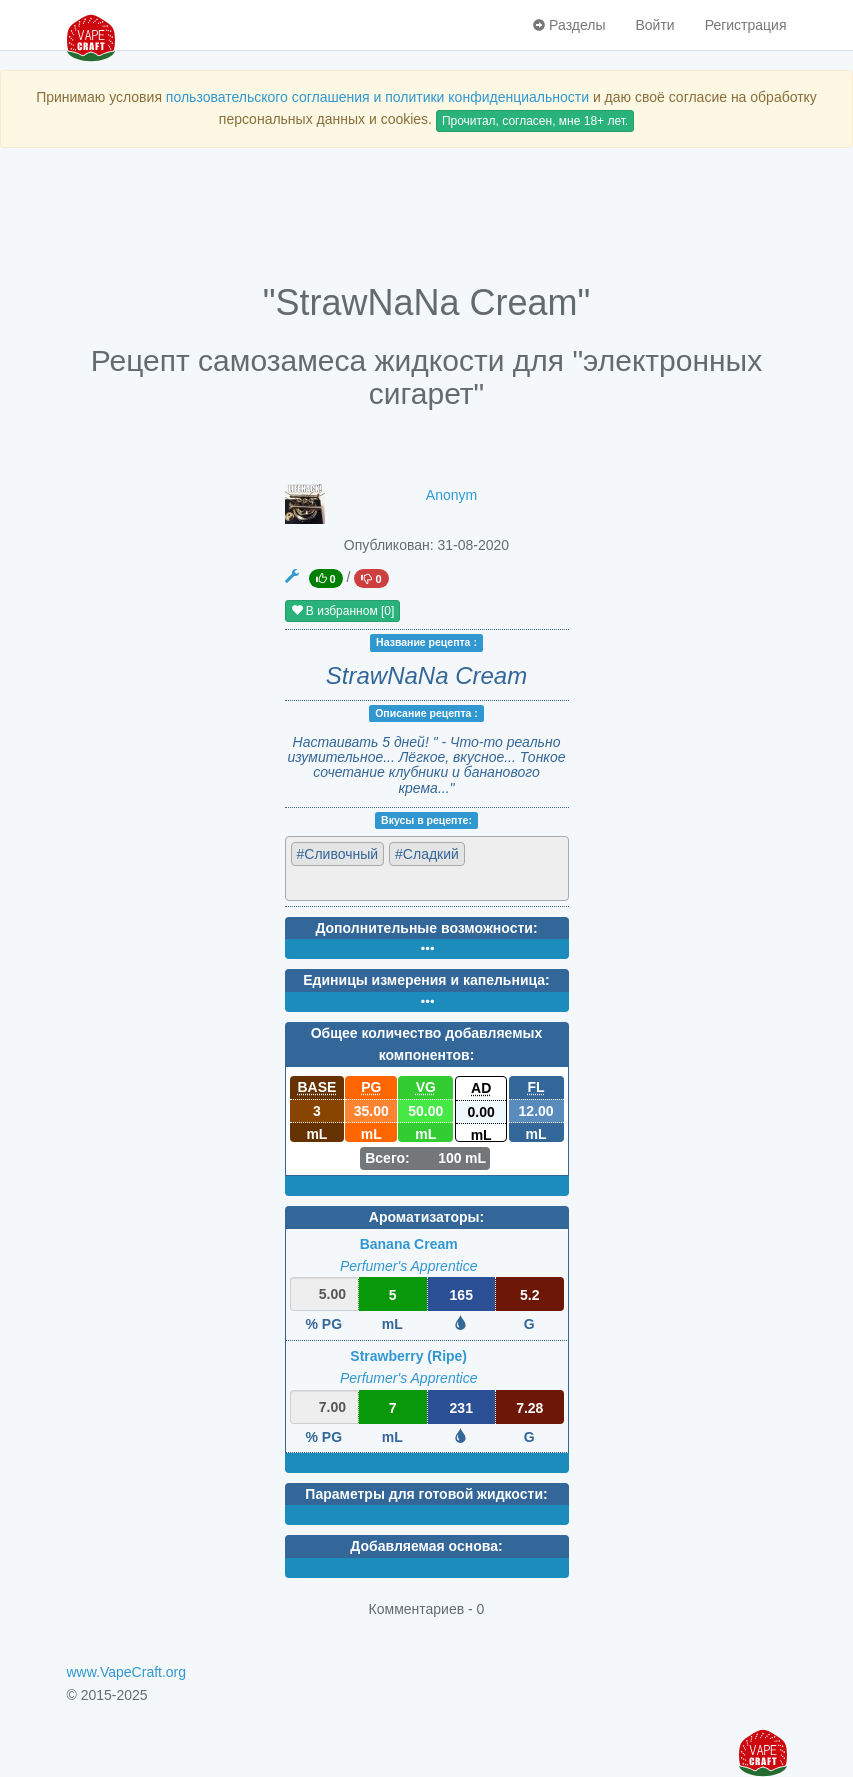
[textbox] (378, 882)
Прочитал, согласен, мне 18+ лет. (535, 121)
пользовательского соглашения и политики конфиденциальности (377, 97)
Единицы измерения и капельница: (426, 980)
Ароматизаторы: (426, 1217)
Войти (654, 25)
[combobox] (427, 868)
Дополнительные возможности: (426, 928)
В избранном (343, 611)
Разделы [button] (569, 25)
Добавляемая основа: (426, 1546)
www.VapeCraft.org (127, 1672)
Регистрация (746, 25)
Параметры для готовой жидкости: (426, 1494)
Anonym (451, 495)
